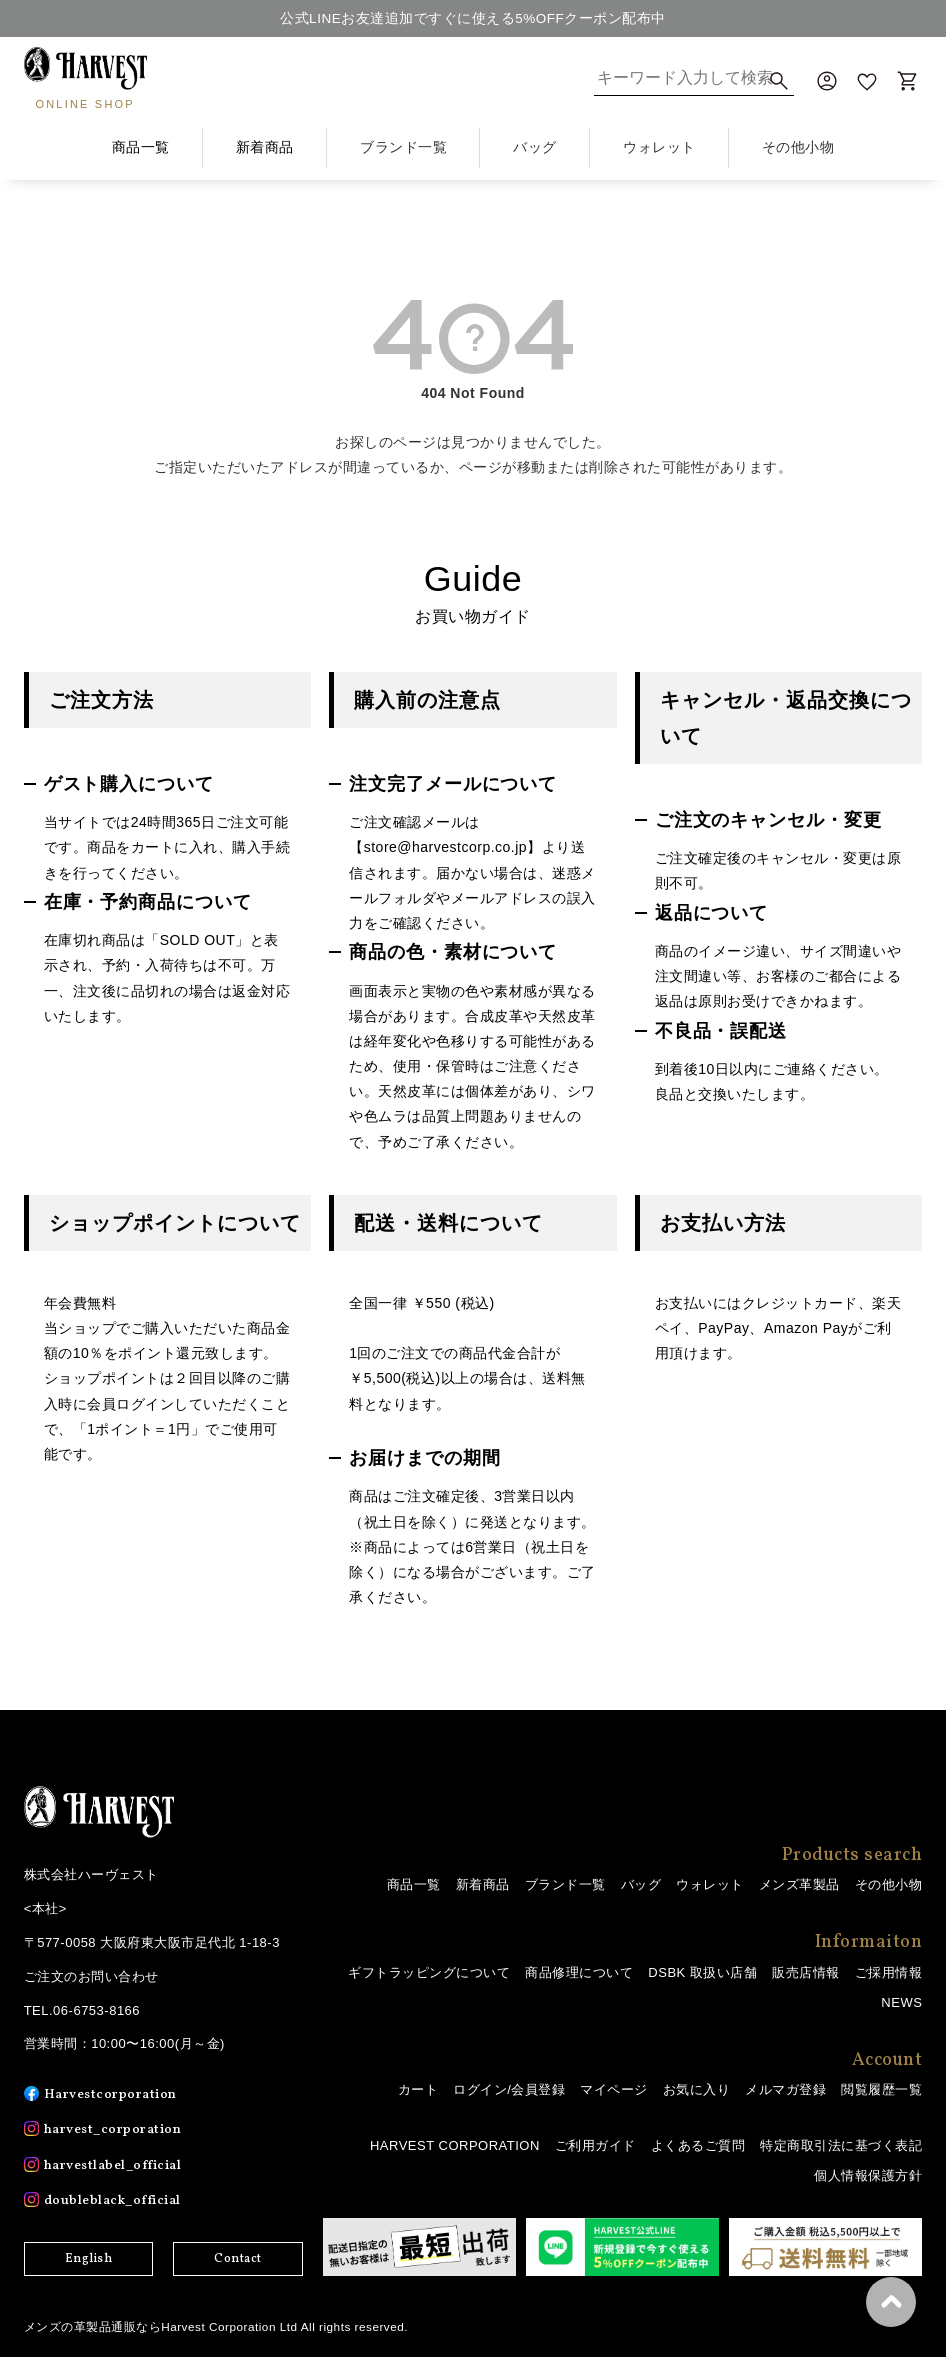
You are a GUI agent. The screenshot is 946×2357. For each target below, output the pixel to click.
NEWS (901, 2002)
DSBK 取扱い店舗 (702, 1972)
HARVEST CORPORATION (455, 2144)
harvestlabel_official (118, 2164)
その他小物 (889, 1884)
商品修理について (579, 1972)
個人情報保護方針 (868, 2175)
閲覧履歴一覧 (881, 2089)
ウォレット (710, 1884)
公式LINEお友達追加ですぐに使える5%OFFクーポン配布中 (473, 18)
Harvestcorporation (113, 2094)
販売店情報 (806, 1972)
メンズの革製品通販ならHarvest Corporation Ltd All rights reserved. (218, 2326)
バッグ (641, 1884)
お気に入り (697, 2089)
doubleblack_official (116, 2200)
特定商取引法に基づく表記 (841, 2144)
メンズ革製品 (799, 1884)
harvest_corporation (117, 2129)
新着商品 (265, 147)
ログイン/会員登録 (509, 2089)
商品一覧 (141, 147)
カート (418, 2089)
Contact (238, 2259)
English (89, 2259)
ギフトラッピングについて (429, 1972)
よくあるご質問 (698, 2144)
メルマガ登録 (785, 2089)
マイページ (614, 2089)
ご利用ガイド (595, 2144)
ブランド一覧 (565, 1884)
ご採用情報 (889, 1972)
